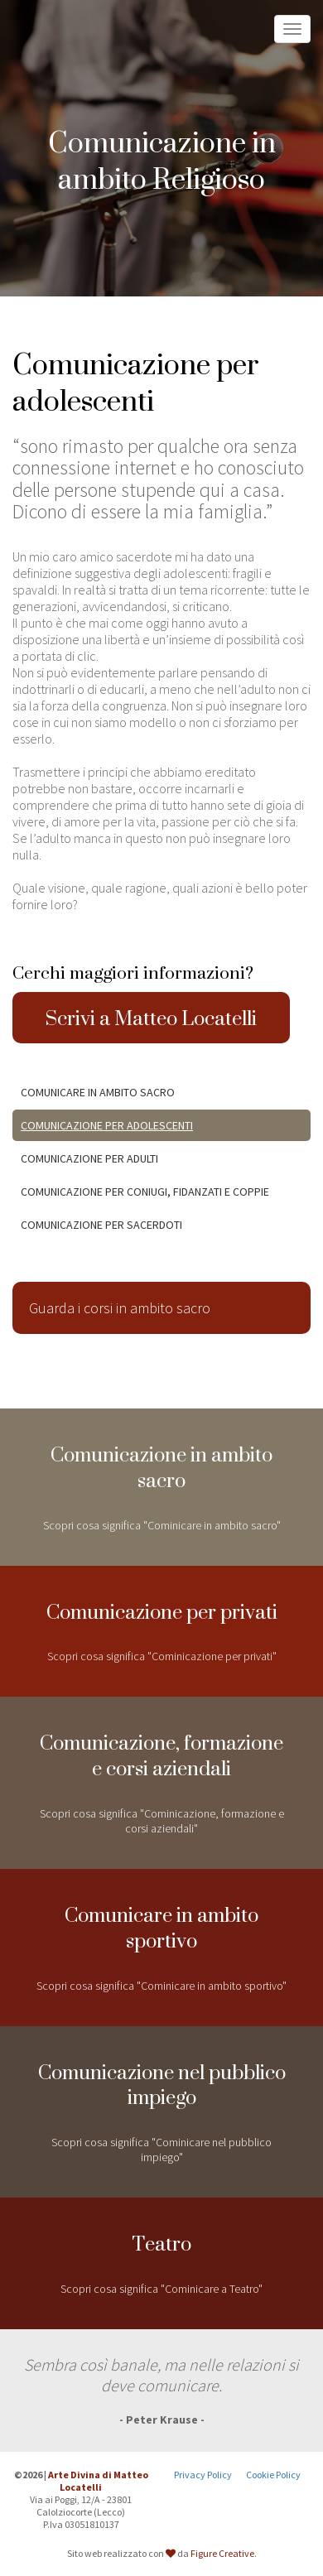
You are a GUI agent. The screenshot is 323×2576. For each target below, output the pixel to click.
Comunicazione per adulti (89, 1158)
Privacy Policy (203, 2474)
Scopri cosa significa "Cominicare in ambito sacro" (161, 1480)
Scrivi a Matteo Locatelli (151, 1017)
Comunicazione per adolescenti (107, 1125)
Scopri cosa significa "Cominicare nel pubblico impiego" (161, 2105)
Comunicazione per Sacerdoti (101, 1224)
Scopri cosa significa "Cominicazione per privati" (161, 1625)
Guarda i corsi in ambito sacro (119, 1307)
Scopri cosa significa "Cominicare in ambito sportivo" (161, 1941)
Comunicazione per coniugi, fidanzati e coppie (145, 1191)
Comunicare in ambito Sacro (98, 1092)
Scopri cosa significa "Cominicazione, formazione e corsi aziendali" (161, 1776)
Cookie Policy (273, 2474)
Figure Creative (222, 2553)
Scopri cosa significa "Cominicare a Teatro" (161, 2256)
